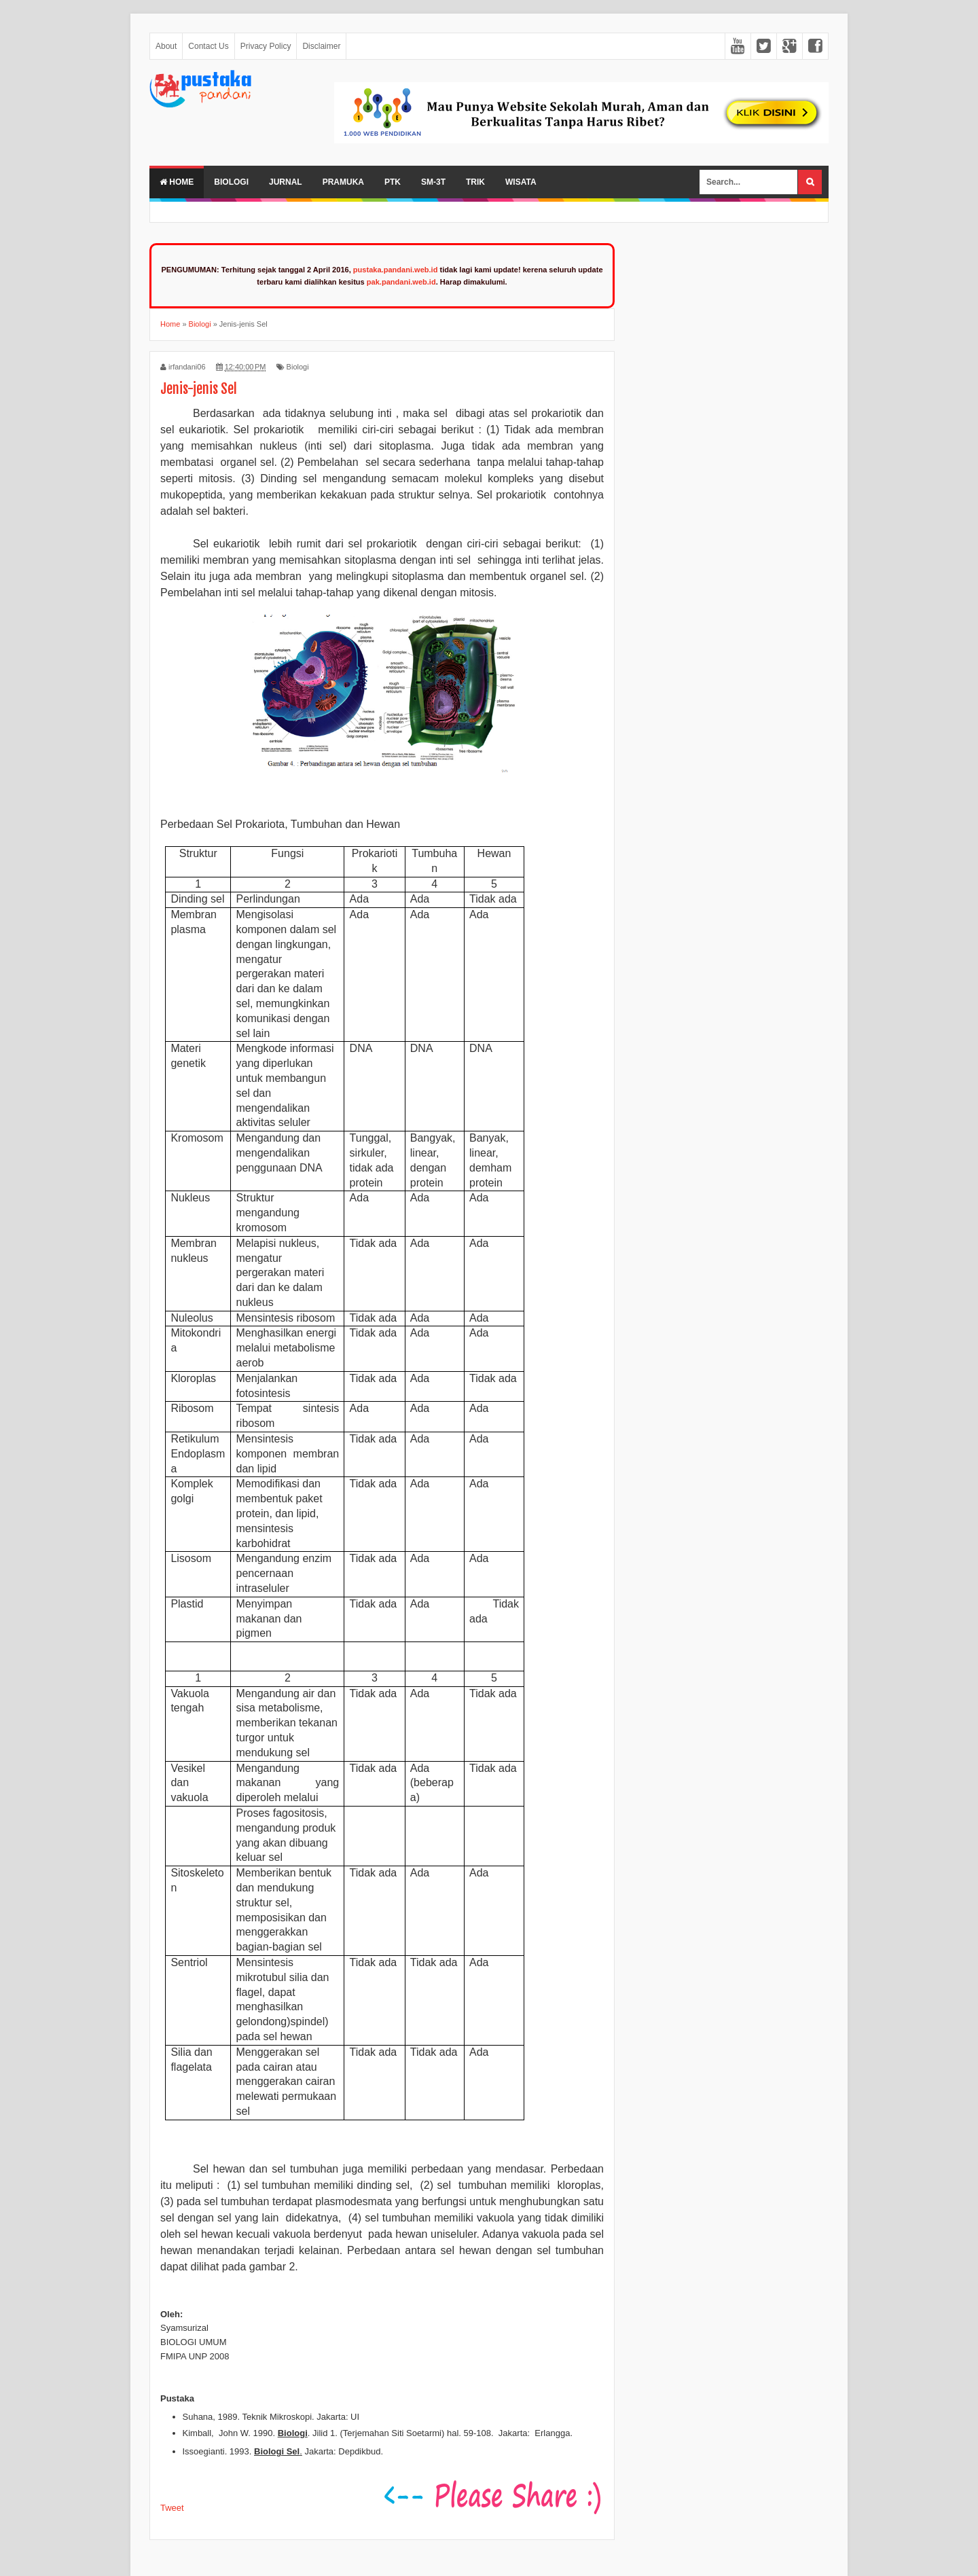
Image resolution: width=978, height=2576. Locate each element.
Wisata (521, 182)
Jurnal (285, 182)
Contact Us (208, 46)
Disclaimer (321, 46)
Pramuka (343, 182)
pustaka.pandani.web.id (395, 270)
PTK (392, 182)
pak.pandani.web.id (401, 282)
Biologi (231, 182)
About (166, 46)
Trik (475, 182)
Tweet (172, 2508)
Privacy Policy (265, 46)
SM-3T (433, 182)
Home (177, 182)
